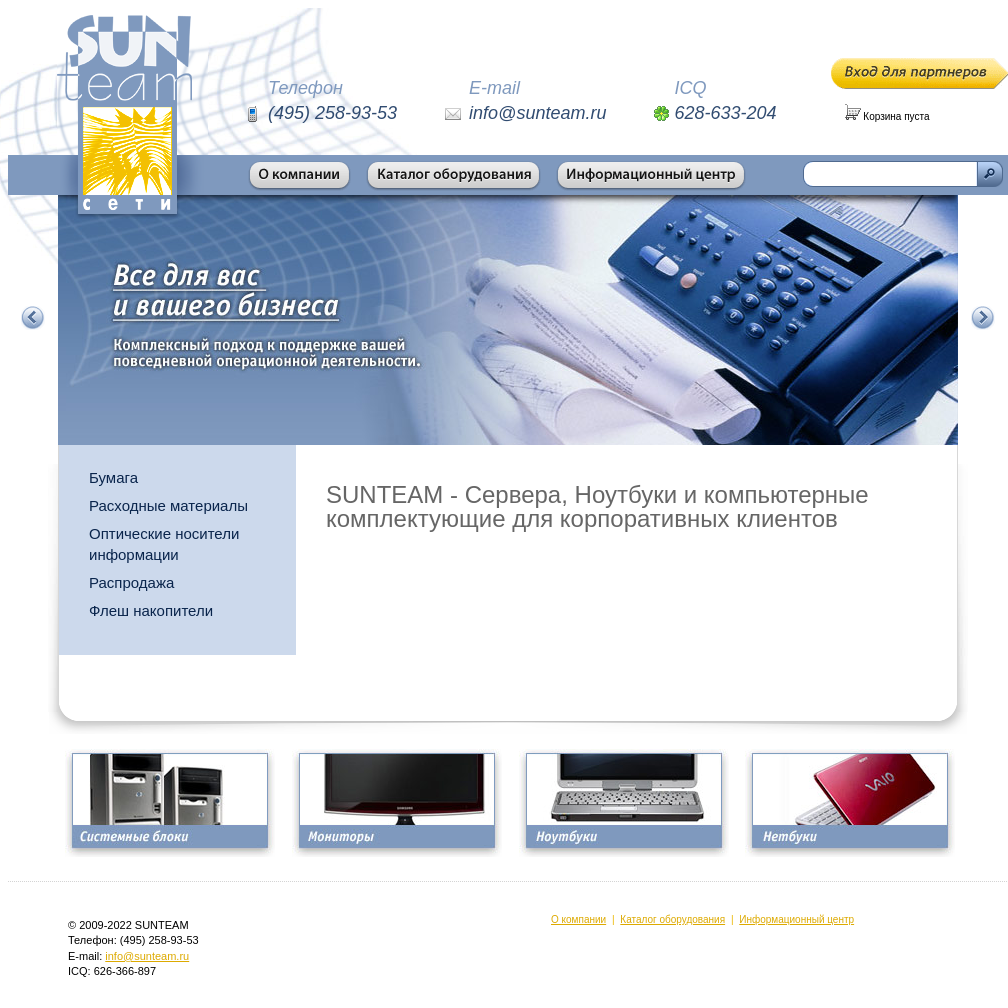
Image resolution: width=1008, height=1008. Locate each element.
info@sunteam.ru (147, 956)
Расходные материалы (168, 505)
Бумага (113, 477)
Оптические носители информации (164, 544)
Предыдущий (33, 318)
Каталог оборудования (672, 919)
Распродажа (131, 582)
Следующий (983, 318)
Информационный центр (796, 919)
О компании (578, 919)
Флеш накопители (151, 610)
